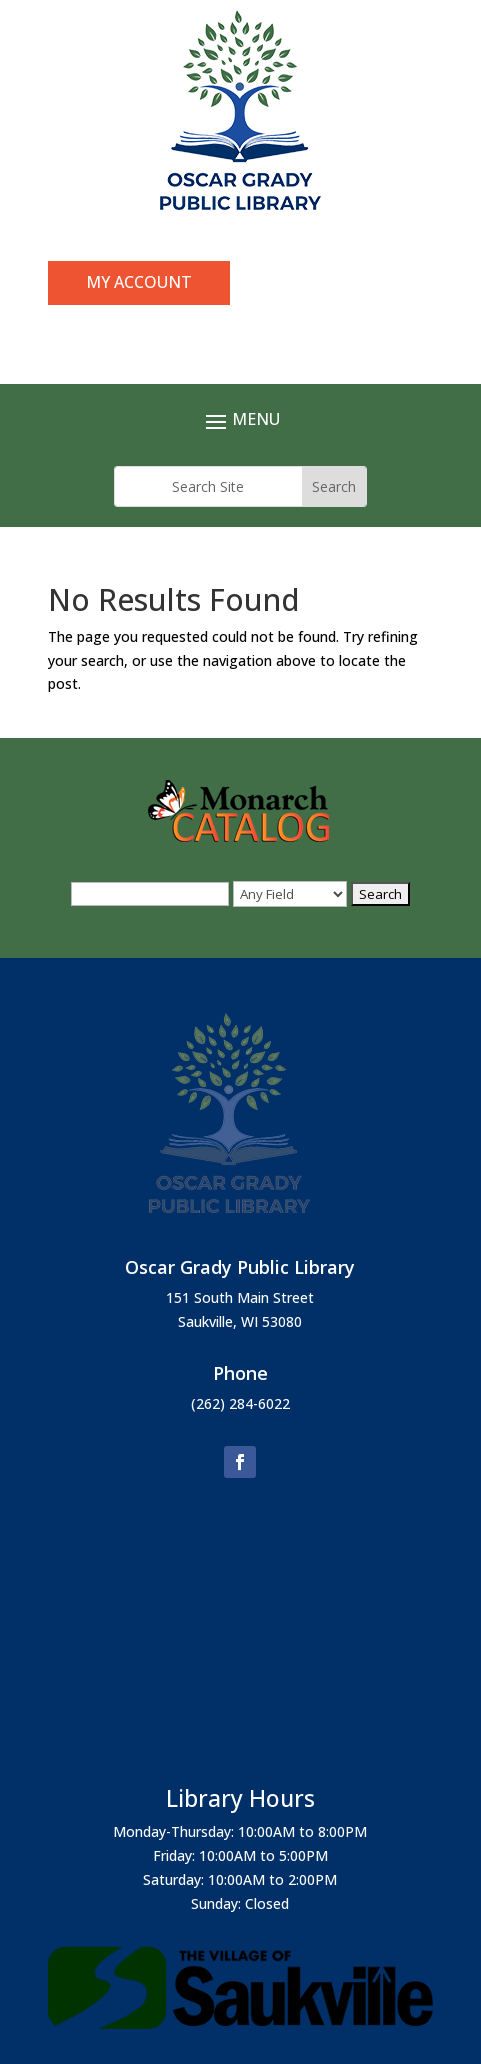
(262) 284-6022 (240, 1403)
